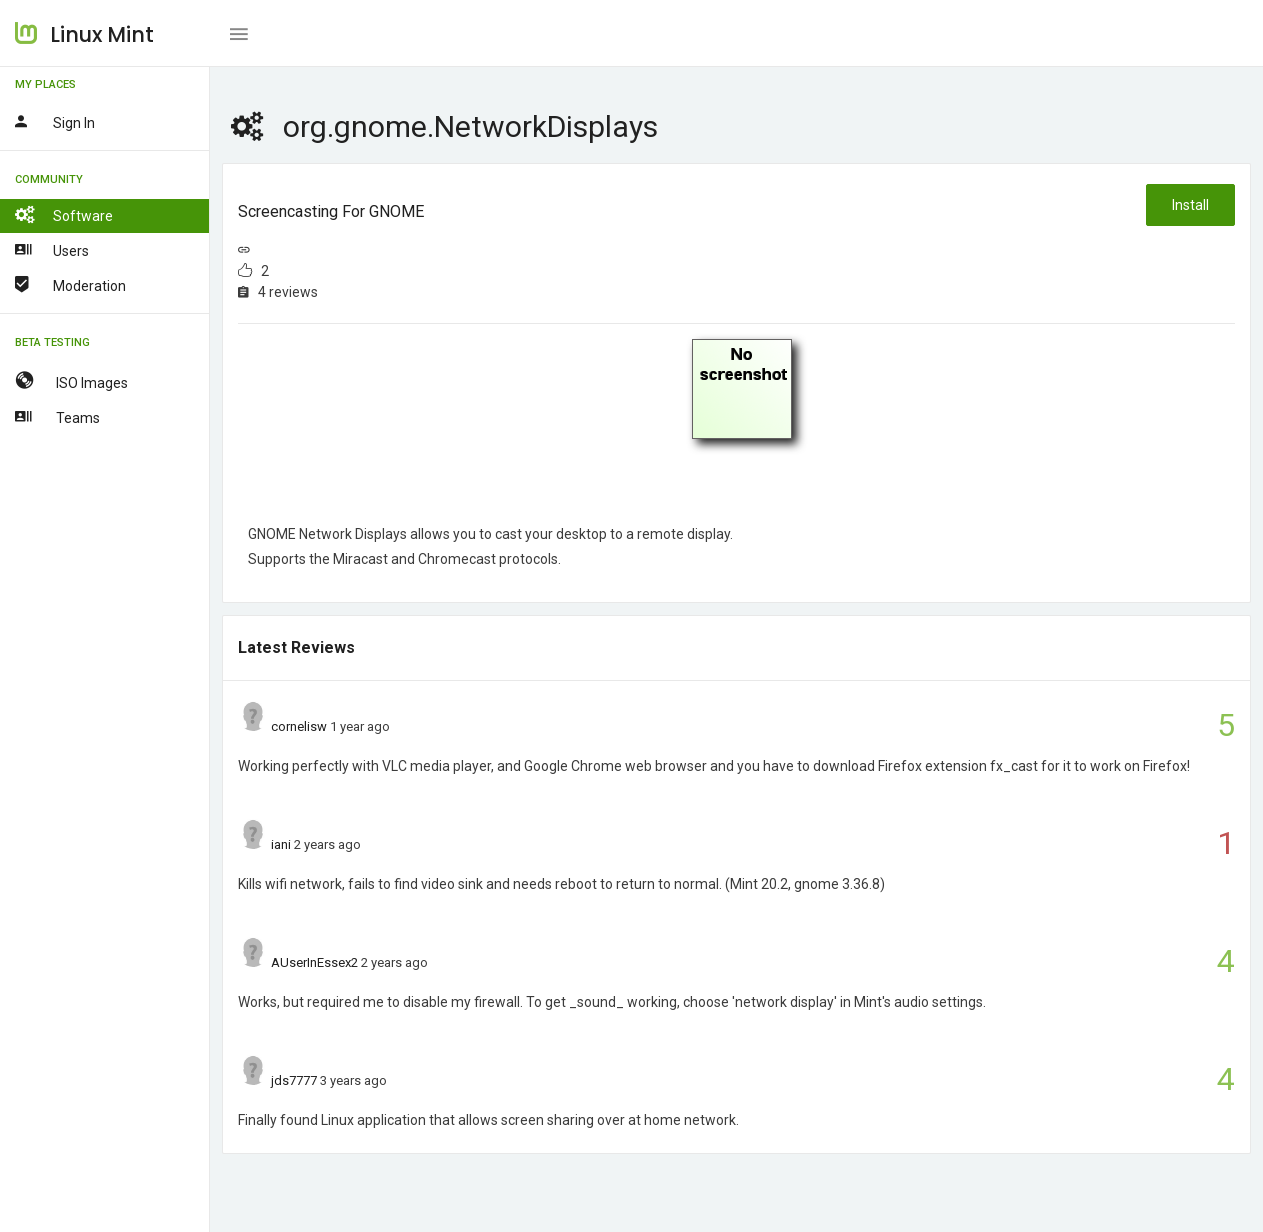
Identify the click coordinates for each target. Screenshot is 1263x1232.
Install (1190, 205)
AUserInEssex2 (314, 962)
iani (281, 844)
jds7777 (294, 1080)
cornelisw (299, 726)
